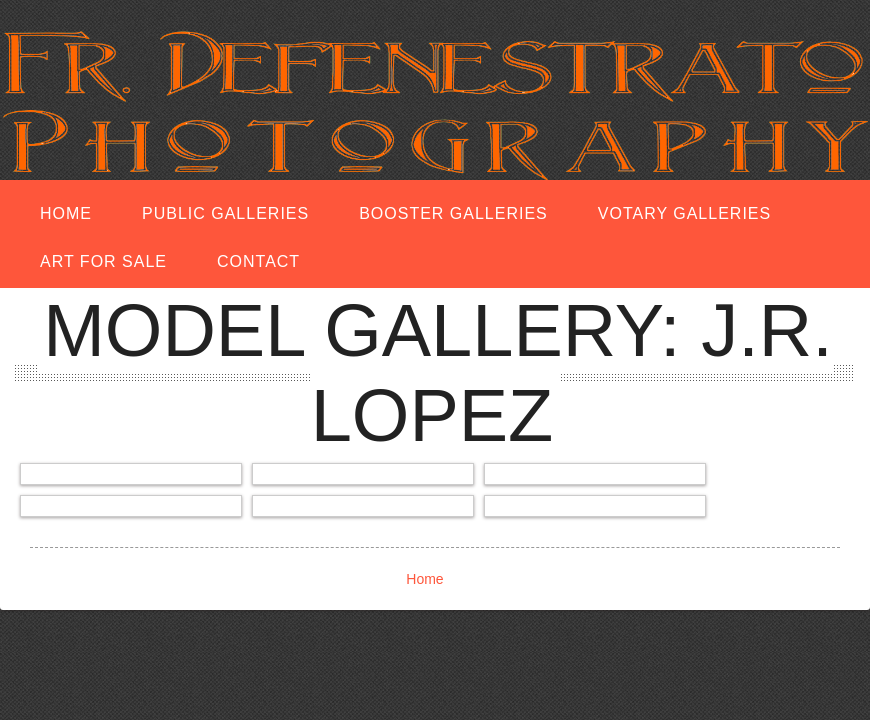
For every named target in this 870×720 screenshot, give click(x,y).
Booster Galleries (453, 213)
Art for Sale (103, 261)
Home (66, 213)
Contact (258, 261)
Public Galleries (225, 213)
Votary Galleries (684, 213)
